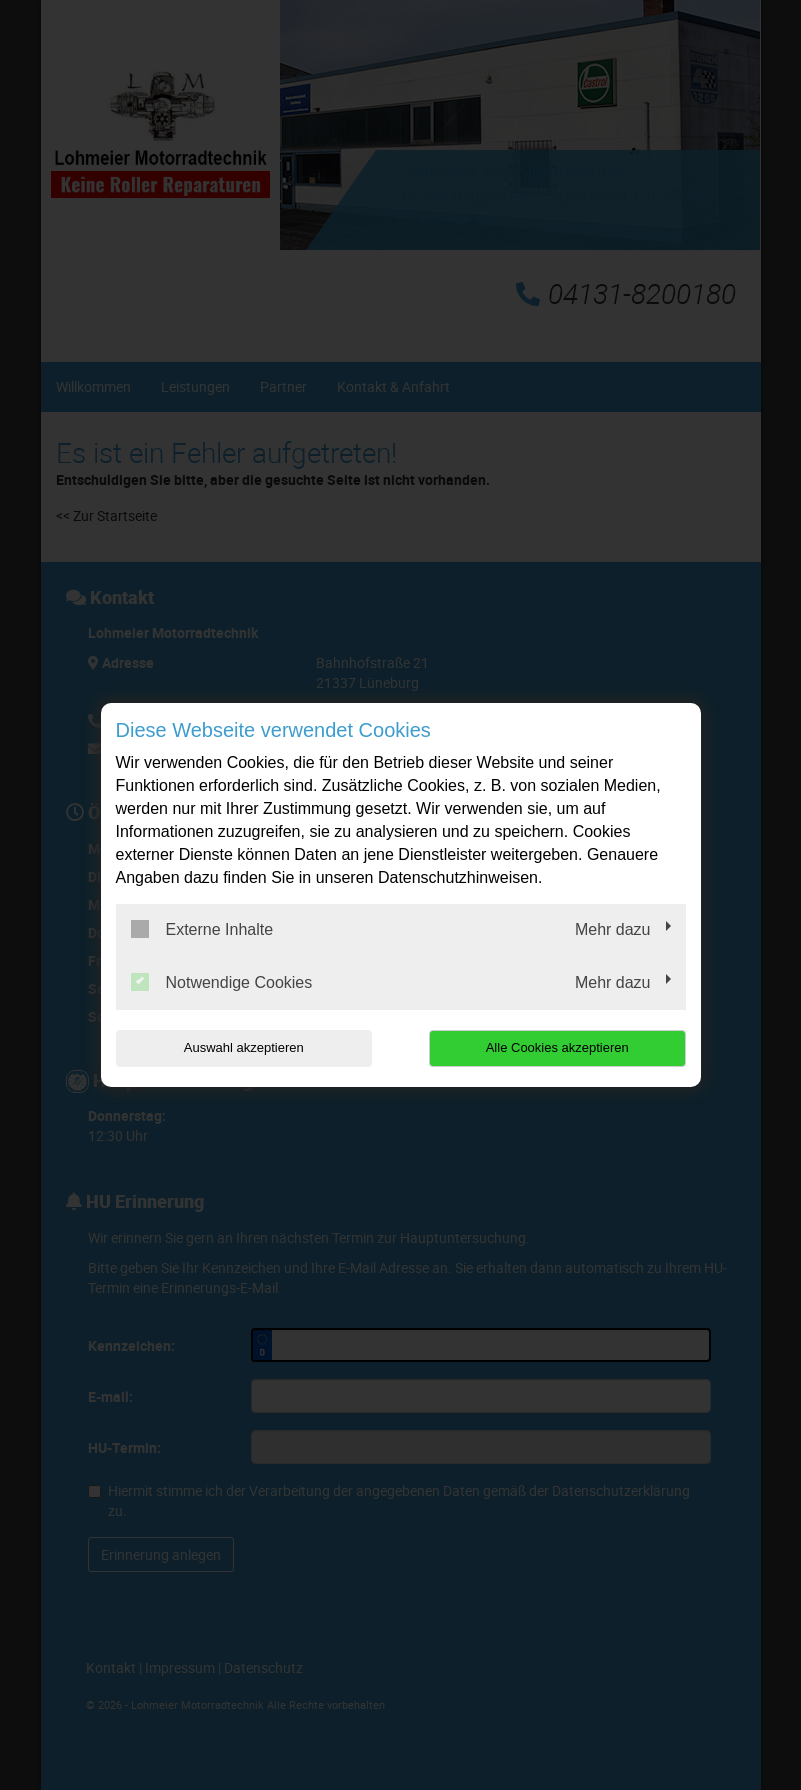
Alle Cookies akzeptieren (557, 1047)
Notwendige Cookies (222, 982)
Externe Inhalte (202, 929)
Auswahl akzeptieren (244, 1047)
